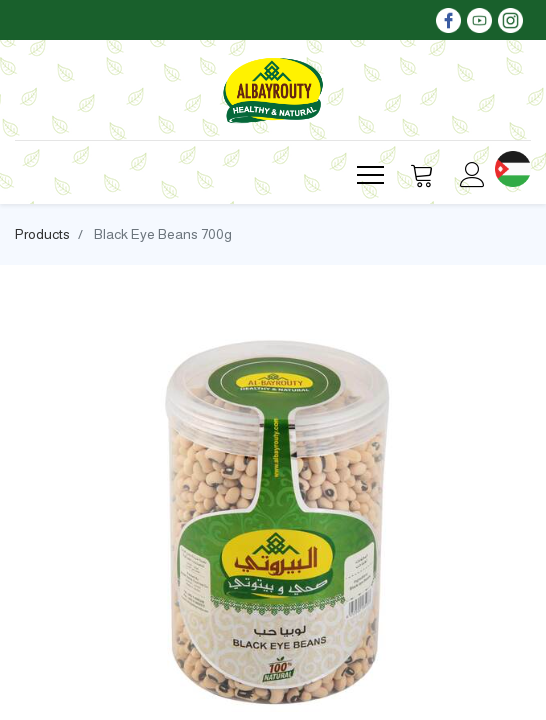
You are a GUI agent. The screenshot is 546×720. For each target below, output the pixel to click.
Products (42, 234)
